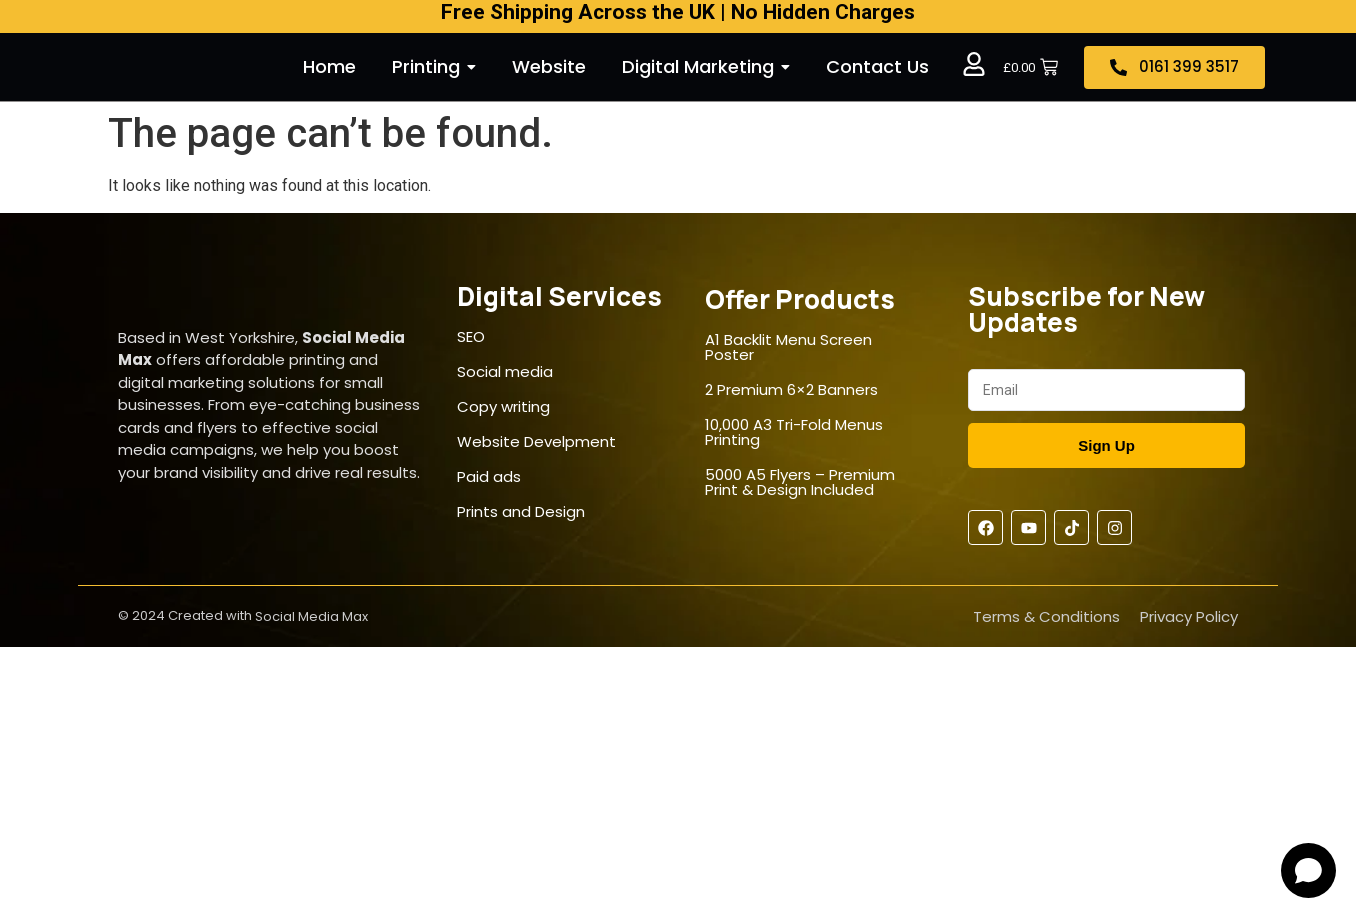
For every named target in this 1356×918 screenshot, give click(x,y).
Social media (505, 371)
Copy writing (503, 406)
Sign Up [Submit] (1106, 445)
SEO (471, 336)
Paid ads (489, 476)
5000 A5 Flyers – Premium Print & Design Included (800, 482)
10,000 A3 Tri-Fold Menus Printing (794, 432)
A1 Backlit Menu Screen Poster (788, 347)
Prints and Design (521, 511)
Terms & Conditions (1046, 616)
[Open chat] (1308, 870)
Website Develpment (536, 441)
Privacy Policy (1189, 616)
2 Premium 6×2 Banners (791, 389)
